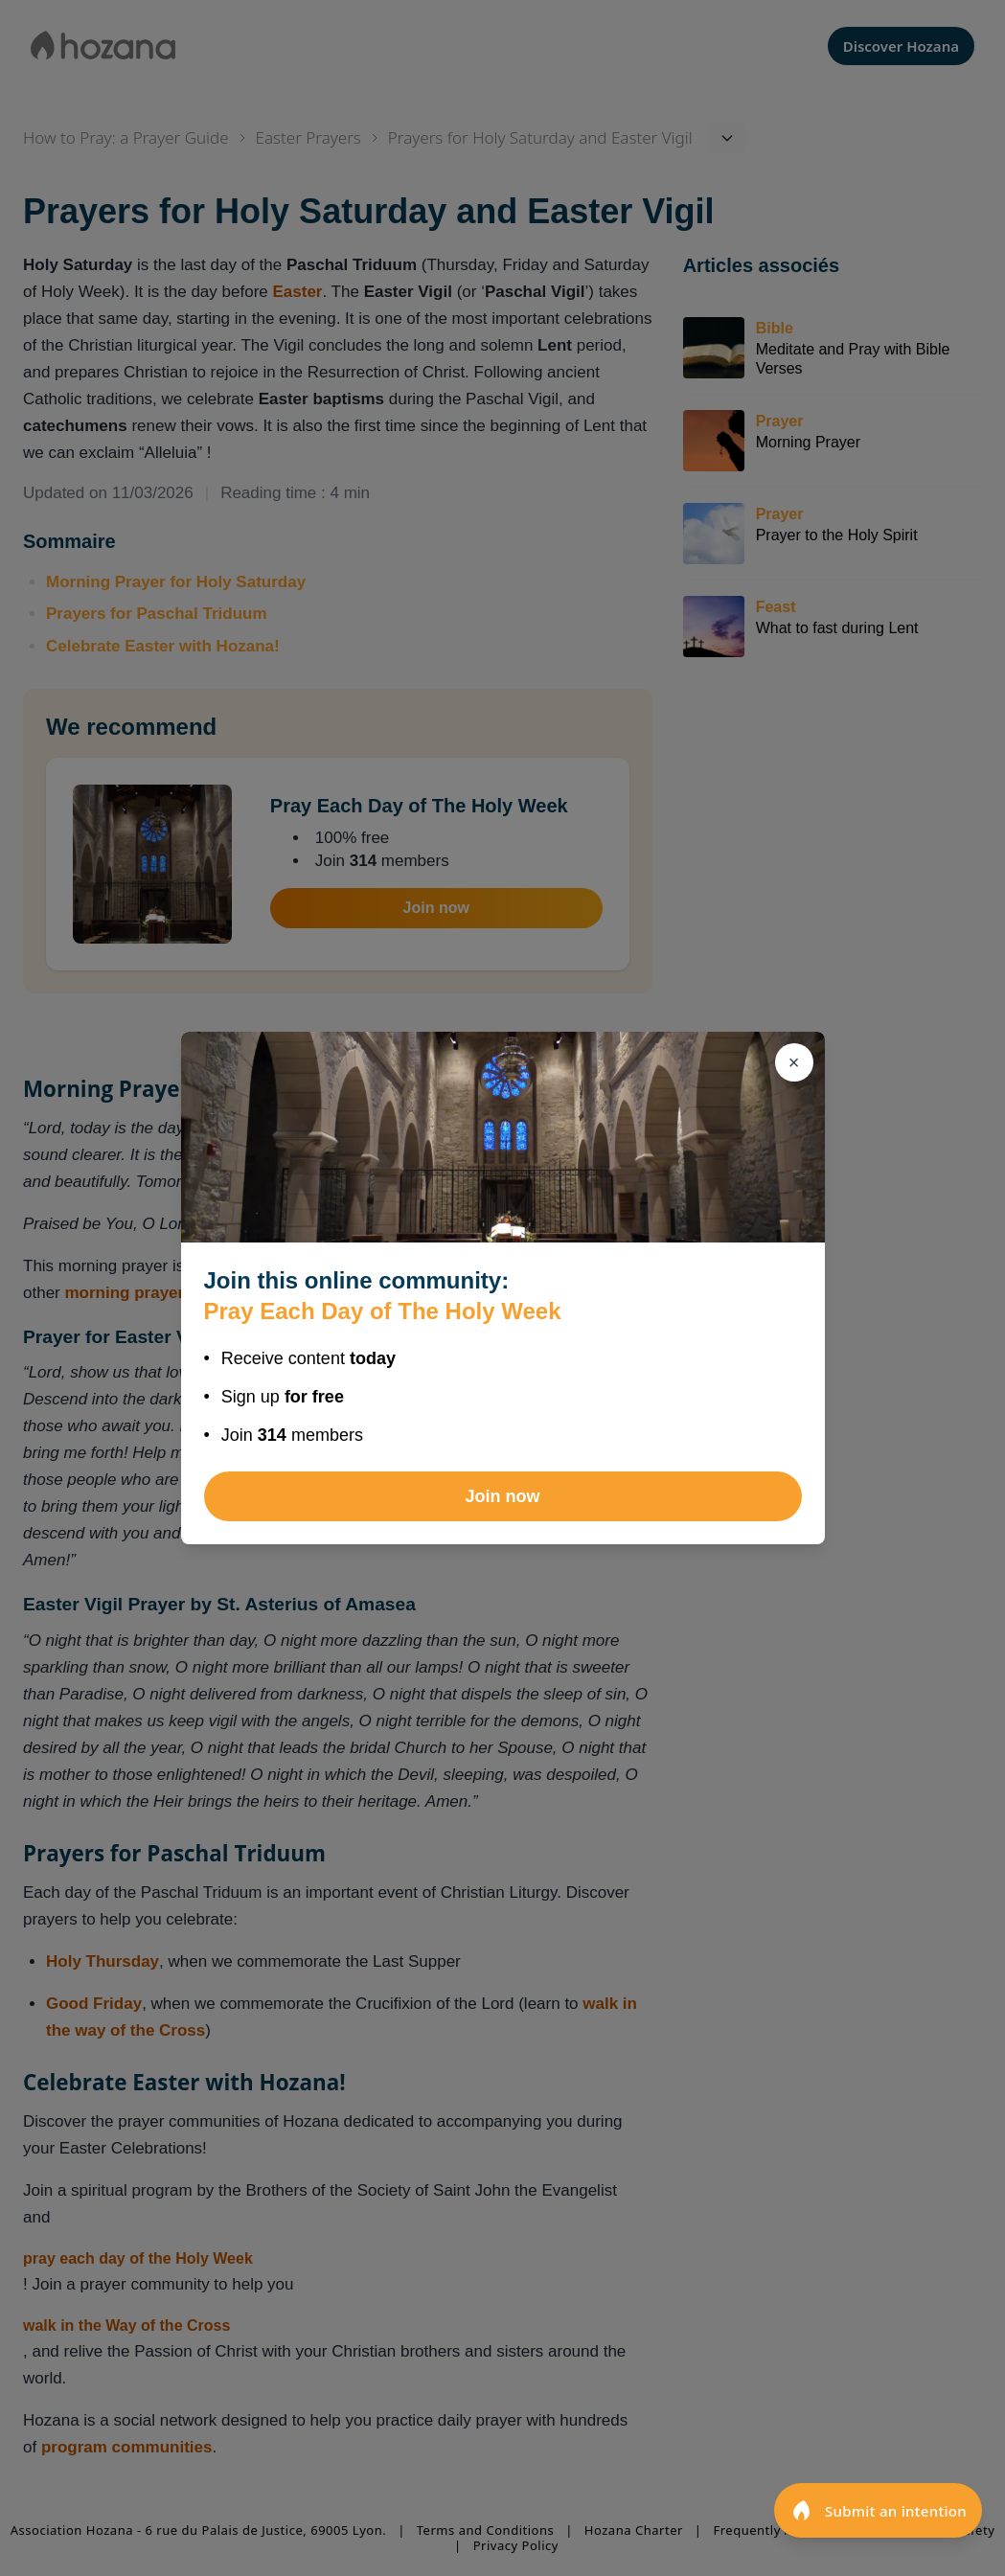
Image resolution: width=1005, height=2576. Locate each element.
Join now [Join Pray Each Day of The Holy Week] (503, 1496)
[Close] (794, 1062)
